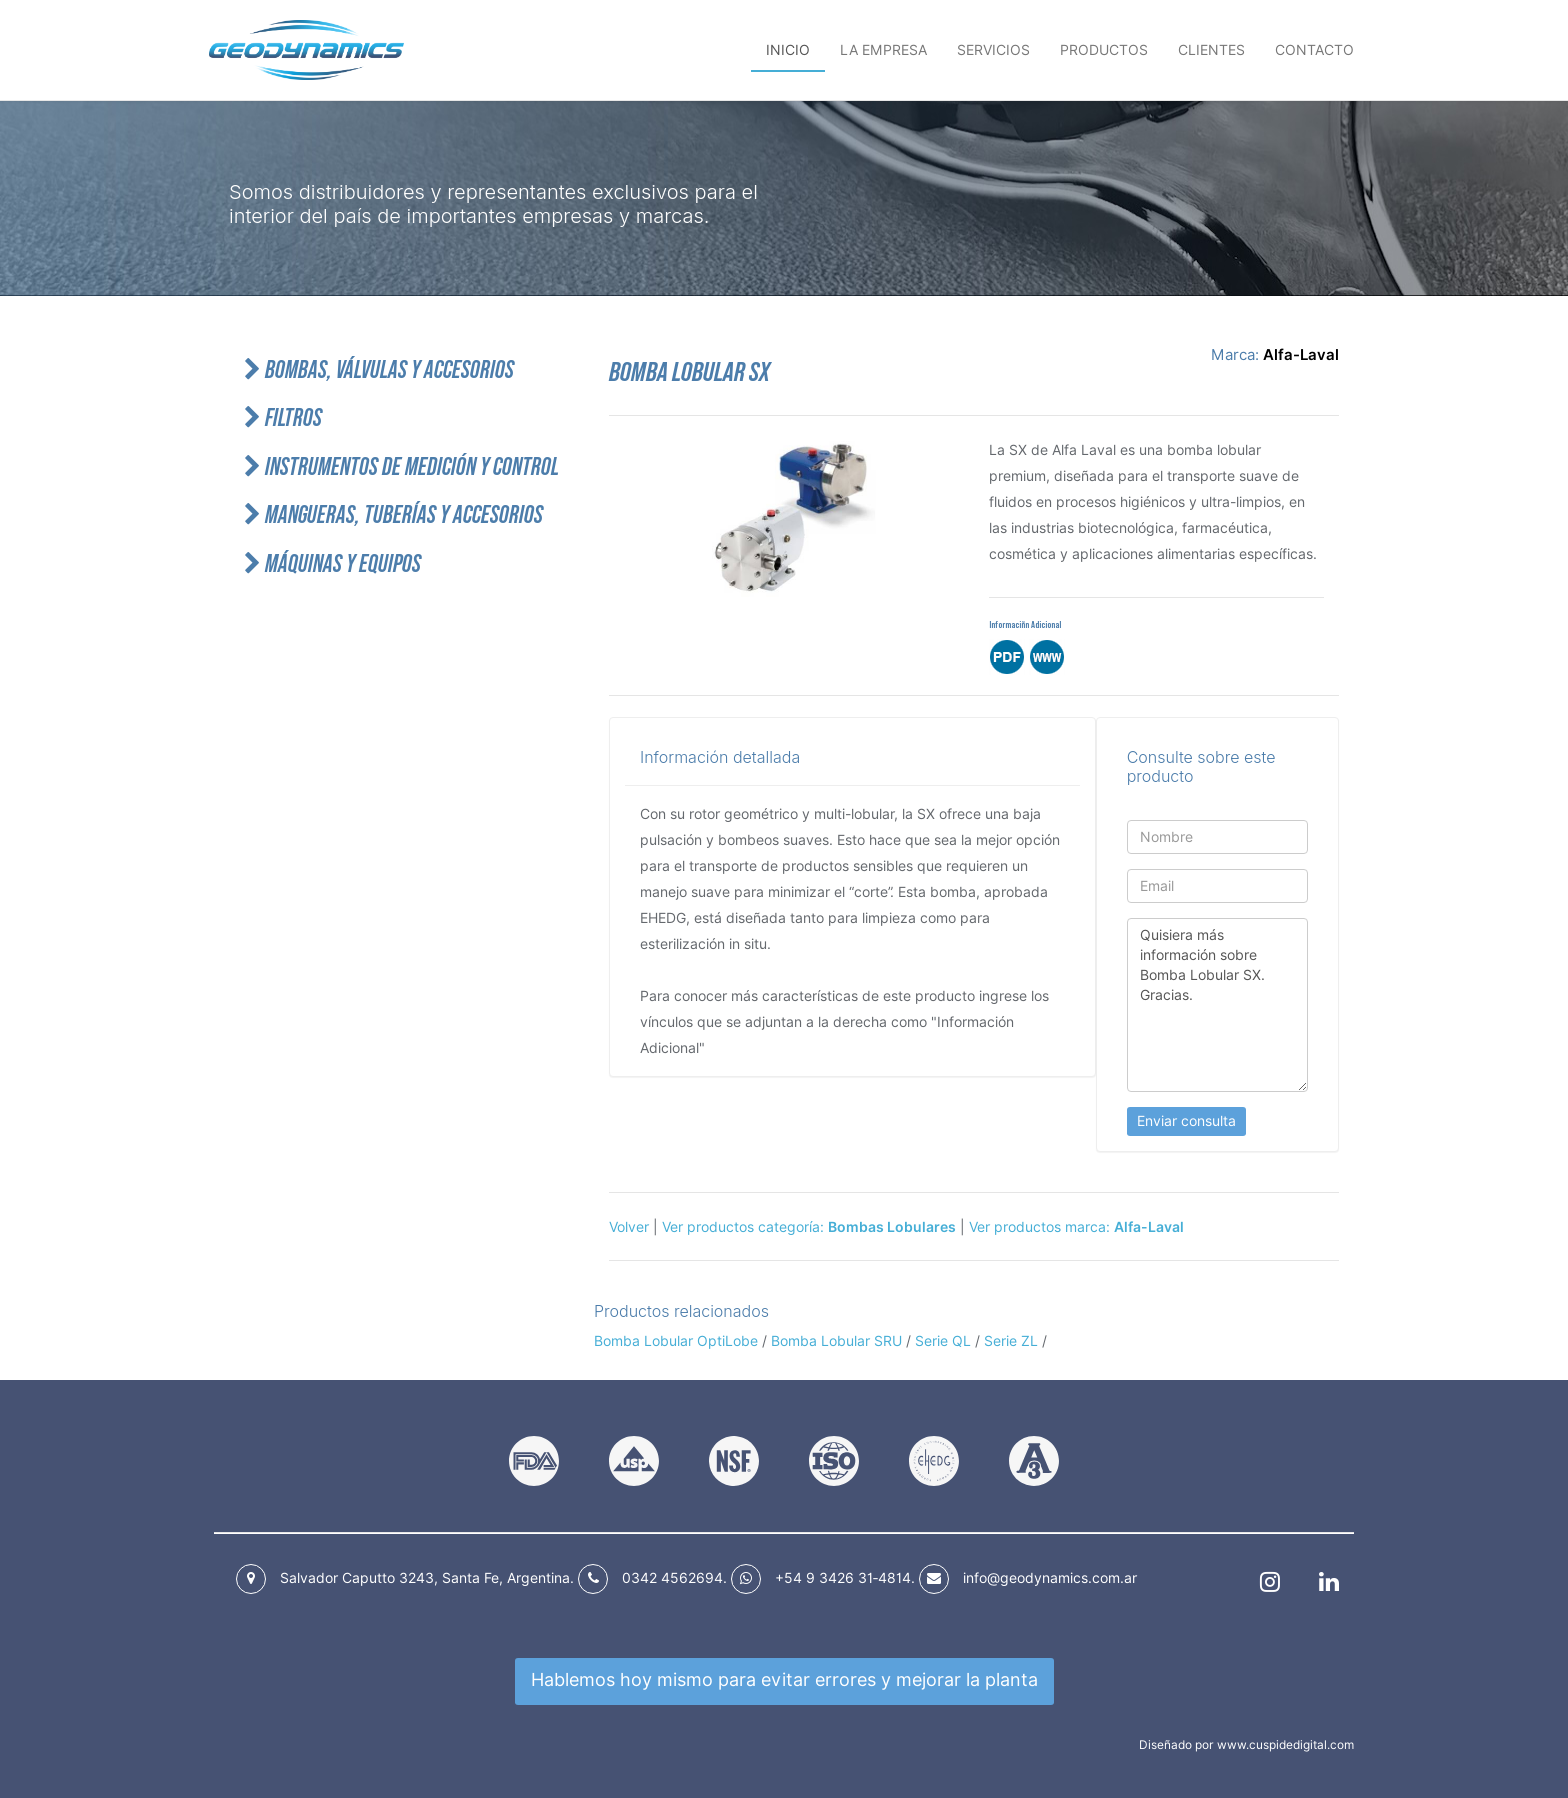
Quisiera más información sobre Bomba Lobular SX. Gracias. (1217, 1005)
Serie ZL (1011, 1341)
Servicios (993, 50)
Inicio (788, 50)
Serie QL (943, 1341)
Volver (629, 1227)
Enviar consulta (1186, 1121)
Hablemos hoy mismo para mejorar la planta (784, 1679)
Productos (1104, 50)
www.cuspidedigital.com (1285, 1745)
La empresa (883, 50)
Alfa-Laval (1301, 355)
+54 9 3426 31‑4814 (843, 1578)
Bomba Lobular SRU (836, 1341)
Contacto (1314, 50)
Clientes (1211, 50)
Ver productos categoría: (809, 1227)
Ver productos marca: (1076, 1227)
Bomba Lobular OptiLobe (678, 1341)
